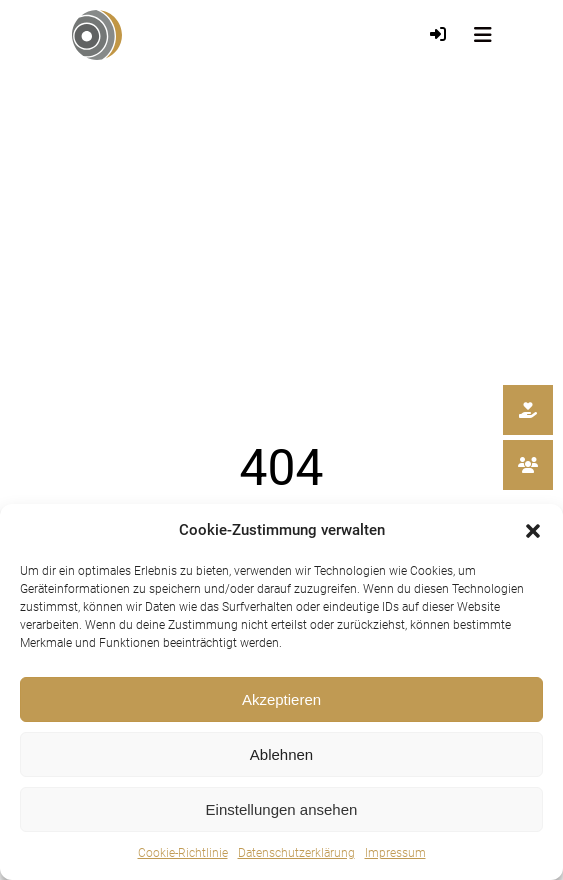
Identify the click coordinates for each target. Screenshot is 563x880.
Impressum (395, 853)
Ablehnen (281, 754)
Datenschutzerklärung (296, 853)
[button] (533, 531)
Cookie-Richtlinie (183, 853)
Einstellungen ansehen (282, 809)
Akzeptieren (281, 699)
